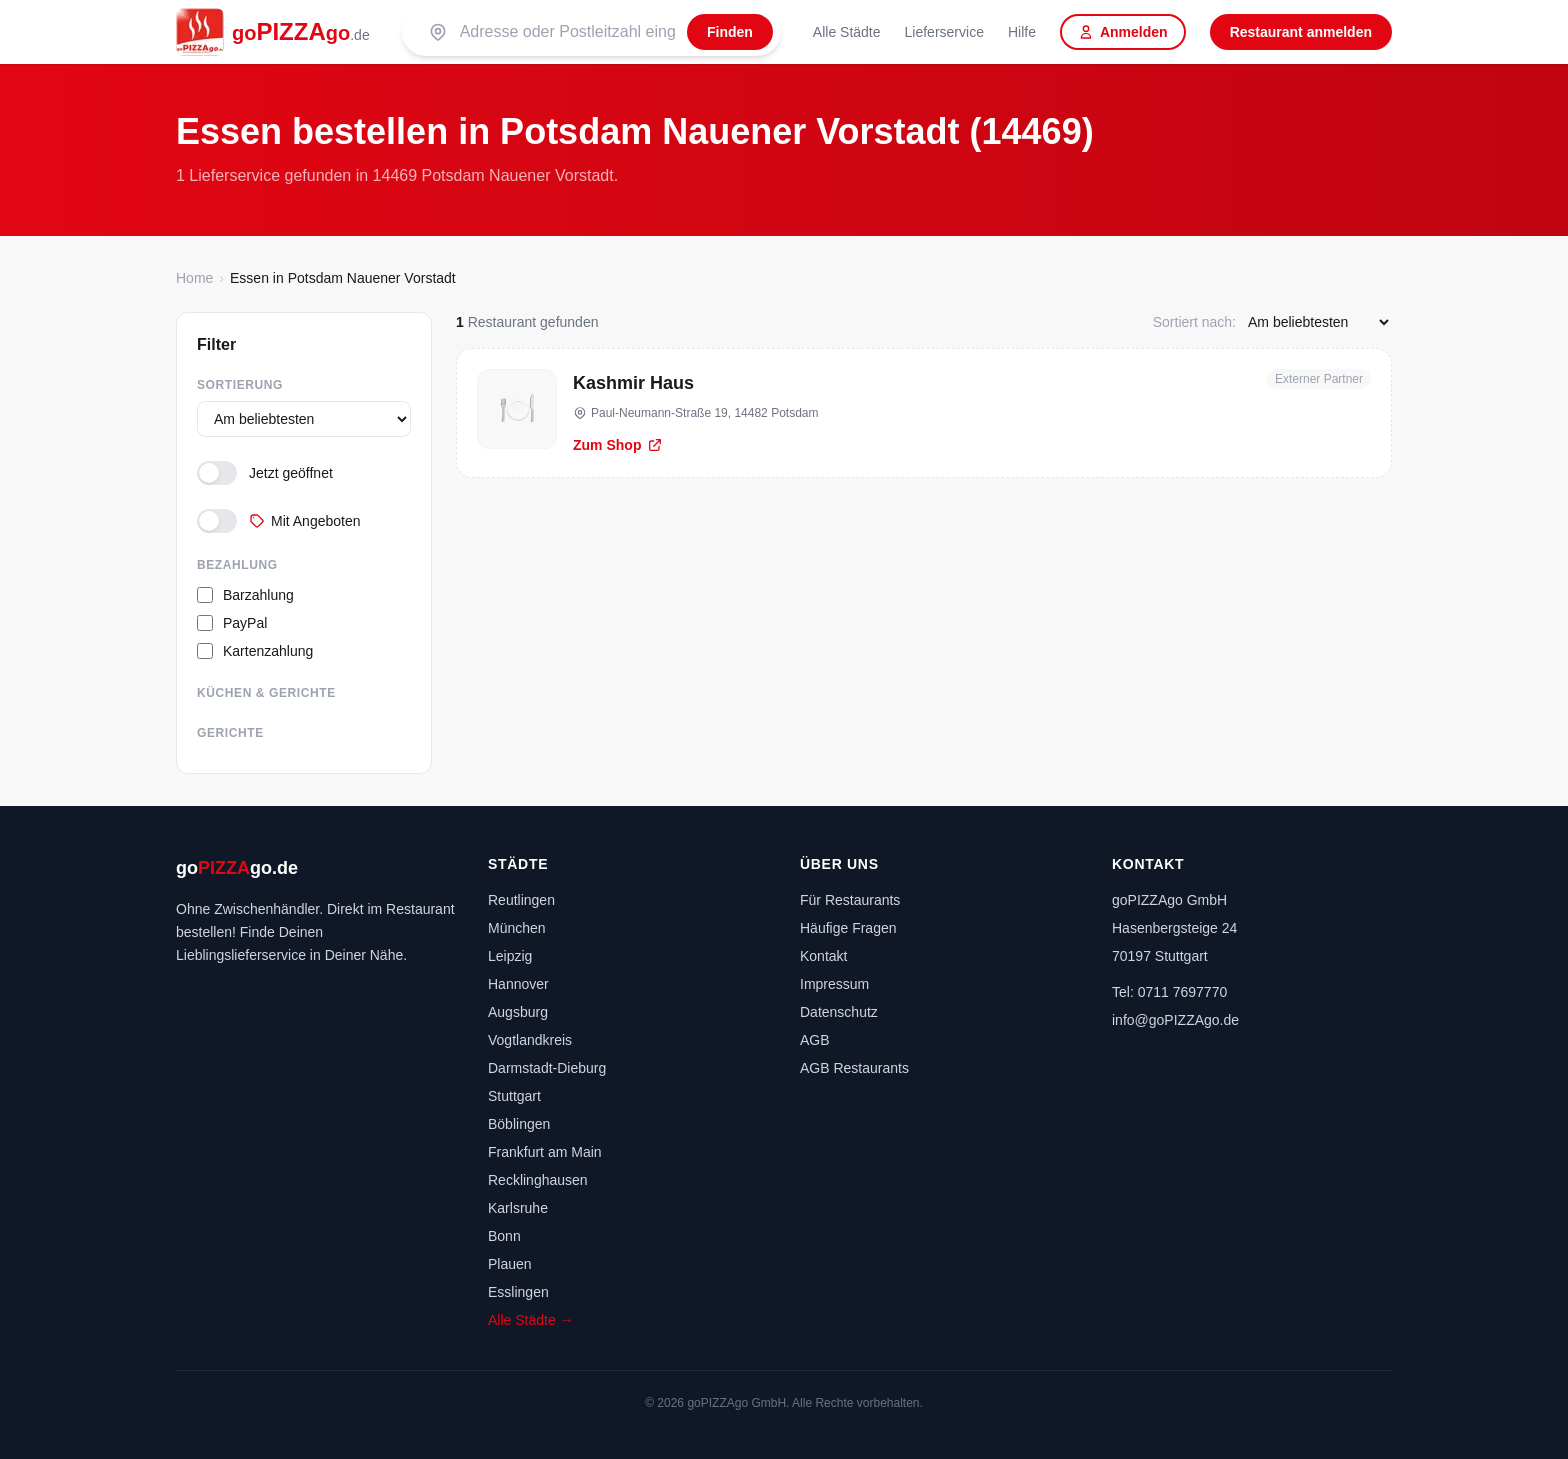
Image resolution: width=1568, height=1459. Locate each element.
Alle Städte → (531, 1320)
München (517, 928)
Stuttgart (514, 1096)
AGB (815, 1040)
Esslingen (518, 1292)
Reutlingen (521, 900)
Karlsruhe (518, 1208)
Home (194, 278)
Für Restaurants (850, 900)
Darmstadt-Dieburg (547, 1068)
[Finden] (730, 32)
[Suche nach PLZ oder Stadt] (567, 32)
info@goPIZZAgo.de (1175, 1020)
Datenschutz (839, 1012)
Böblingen (519, 1124)
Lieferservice (944, 32)
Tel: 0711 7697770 (1169, 992)
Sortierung (240, 385)
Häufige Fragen (848, 928)
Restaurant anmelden (1301, 32)
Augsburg (518, 1012)
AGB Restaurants (854, 1068)
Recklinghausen (538, 1180)
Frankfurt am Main (545, 1152)
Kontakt (823, 956)
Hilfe (1022, 32)
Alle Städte (847, 32)
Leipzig (510, 956)
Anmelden (1123, 32)
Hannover (518, 984)
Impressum (834, 984)
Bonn (504, 1236)
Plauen (510, 1264)
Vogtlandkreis (530, 1040)
